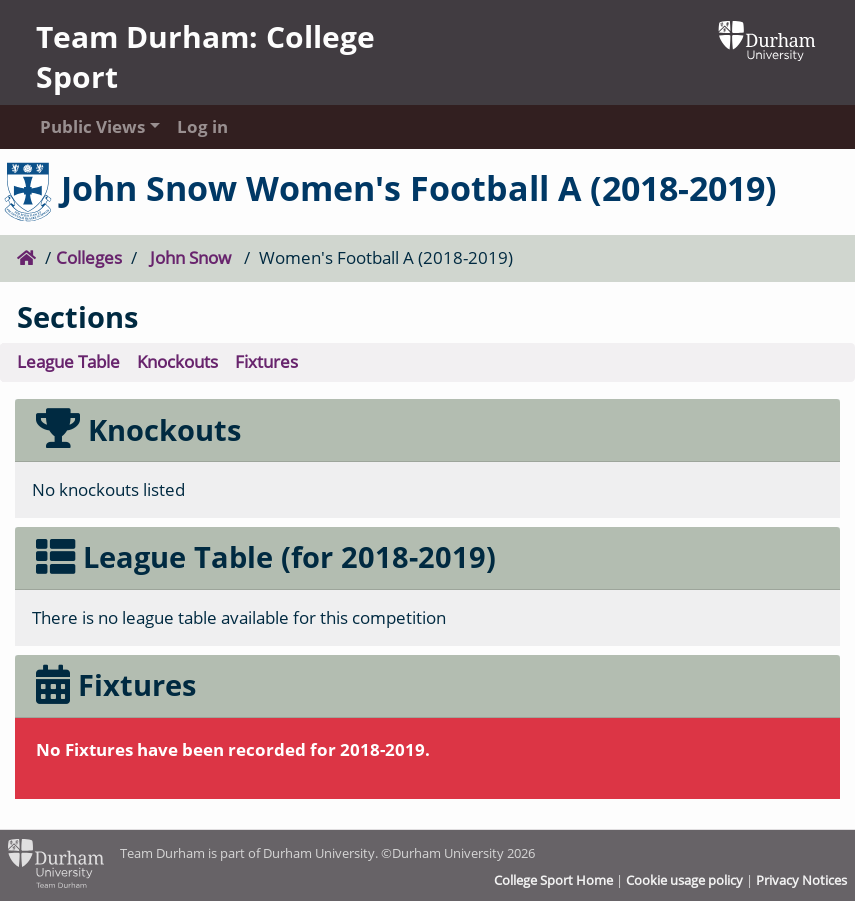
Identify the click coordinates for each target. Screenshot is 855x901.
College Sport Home (553, 880)
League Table (68, 361)
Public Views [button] (89, 126)
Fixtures (266, 361)
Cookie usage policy (684, 880)
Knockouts (177, 361)
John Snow (190, 257)
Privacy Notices (801, 880)
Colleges (89, 257)
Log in (202, 126)
